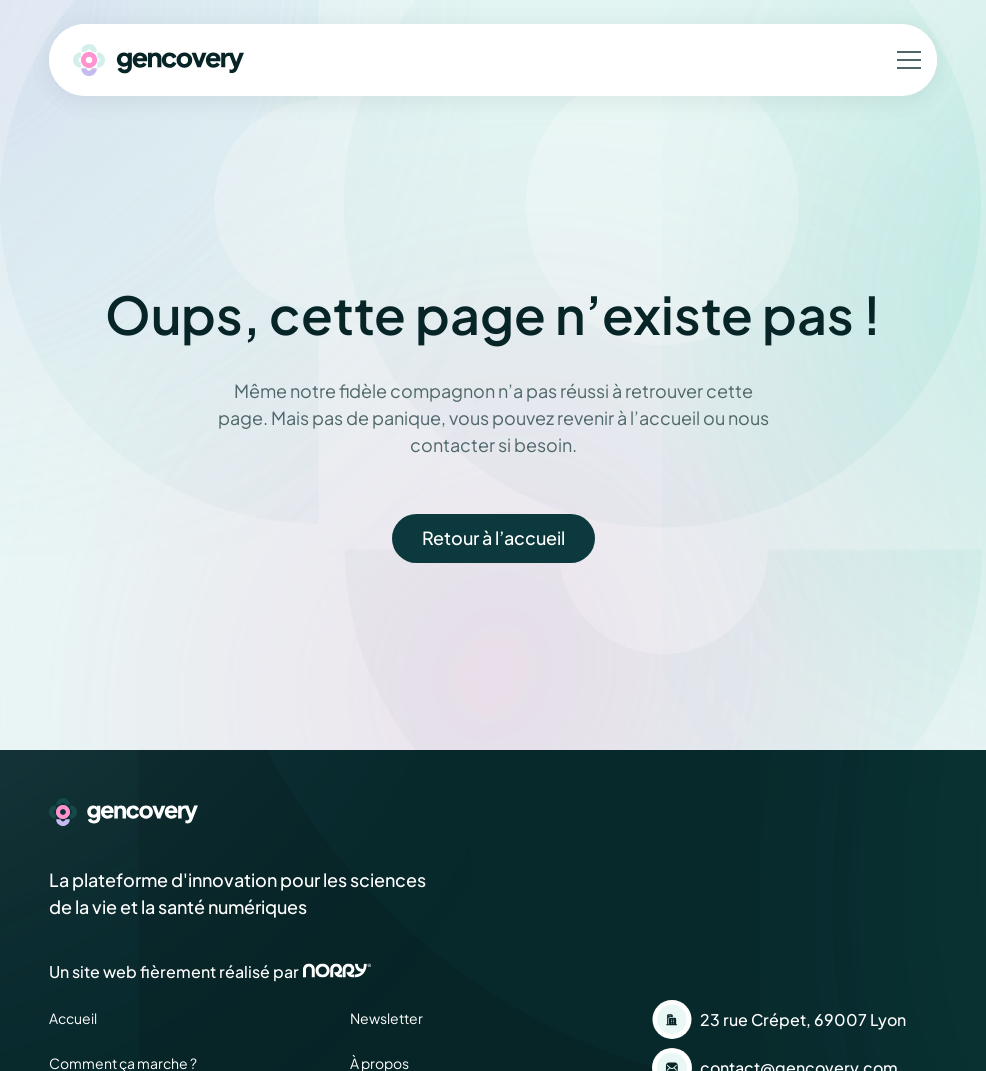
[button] (905, 60)
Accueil (73, 1018)
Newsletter (386, 1018)
